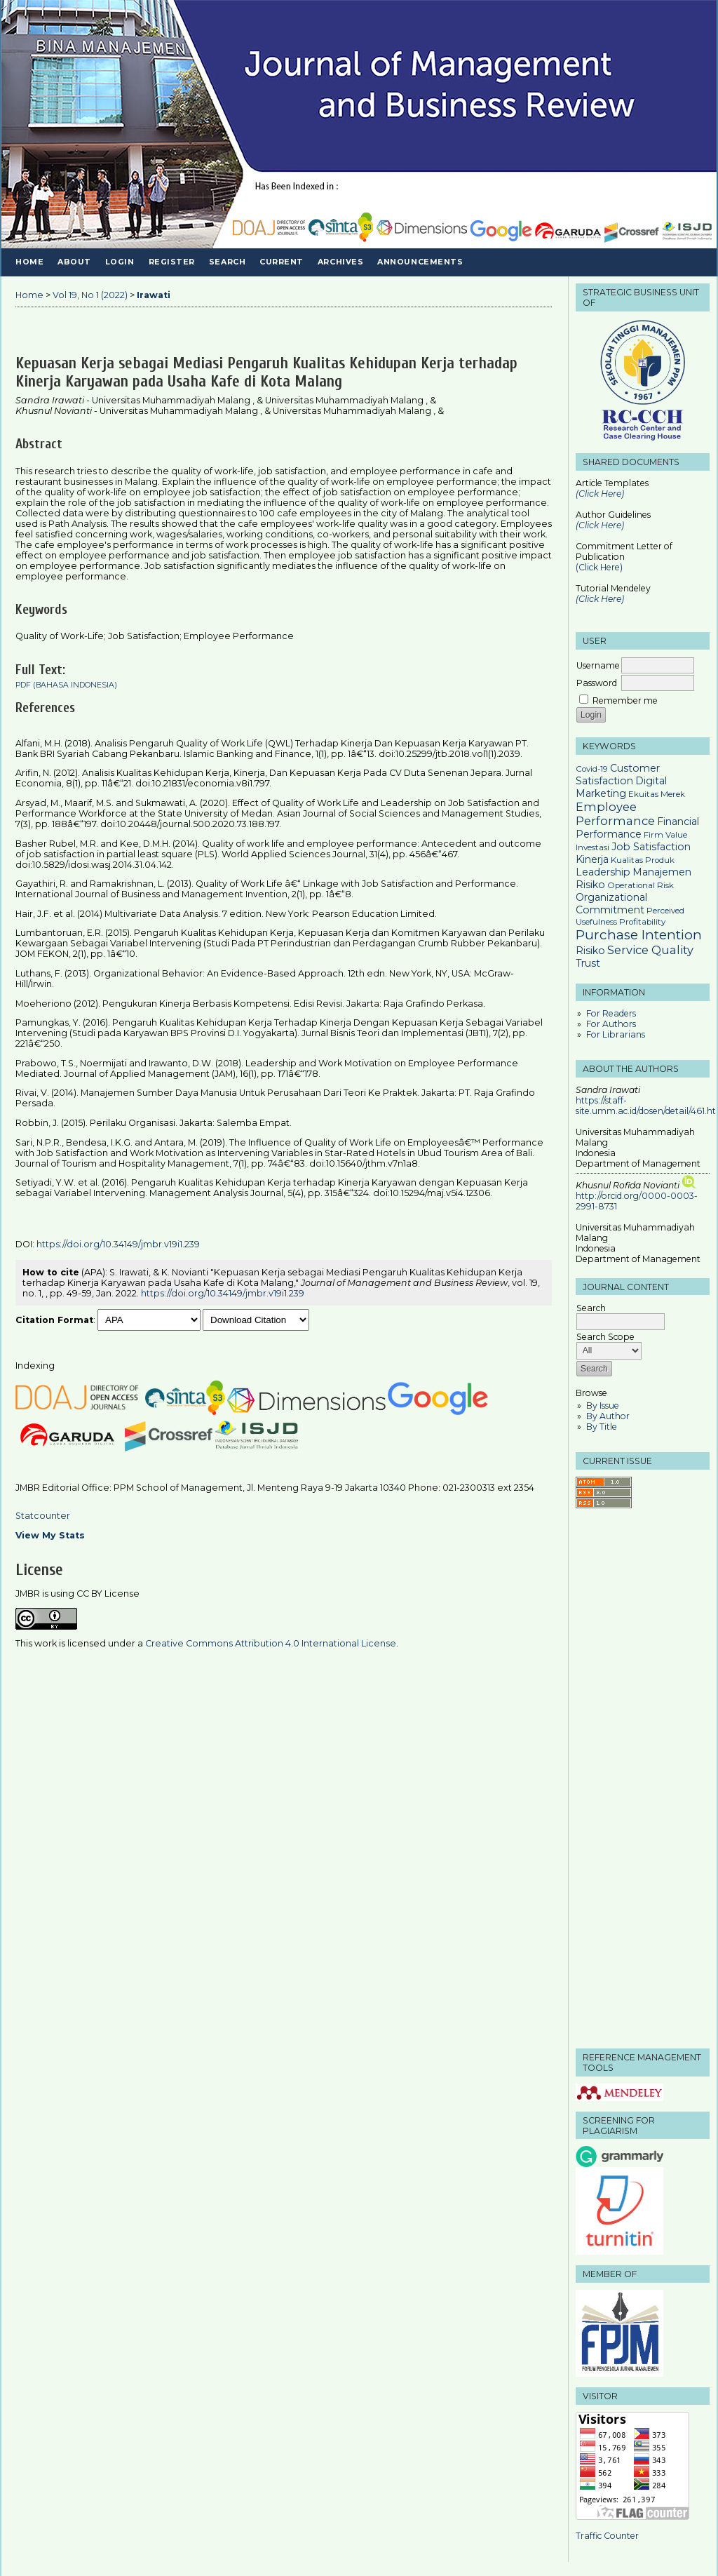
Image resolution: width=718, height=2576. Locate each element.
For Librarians (615, 1034)
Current (281, 262)
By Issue (602, 1405)
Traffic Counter (607, 2535)
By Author (608, 1416)
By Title (601, 1426)
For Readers (611, 1013)
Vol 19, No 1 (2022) (90, 295)
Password (596, 683)
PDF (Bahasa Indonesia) (66, 685)
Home (29, 262)
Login (120, 262)
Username (598, 665)
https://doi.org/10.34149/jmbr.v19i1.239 (118, 1244)
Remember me (625, 700)
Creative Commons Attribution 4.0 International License (270, 1643)
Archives (340, 262)
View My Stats (50, 1535)
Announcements (420, 262)
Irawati (153, 295)
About (74, 262)
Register (172, 262)
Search (227, 262)
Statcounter (42, 1515)
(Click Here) (600, 525)
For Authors (611, 1024)
